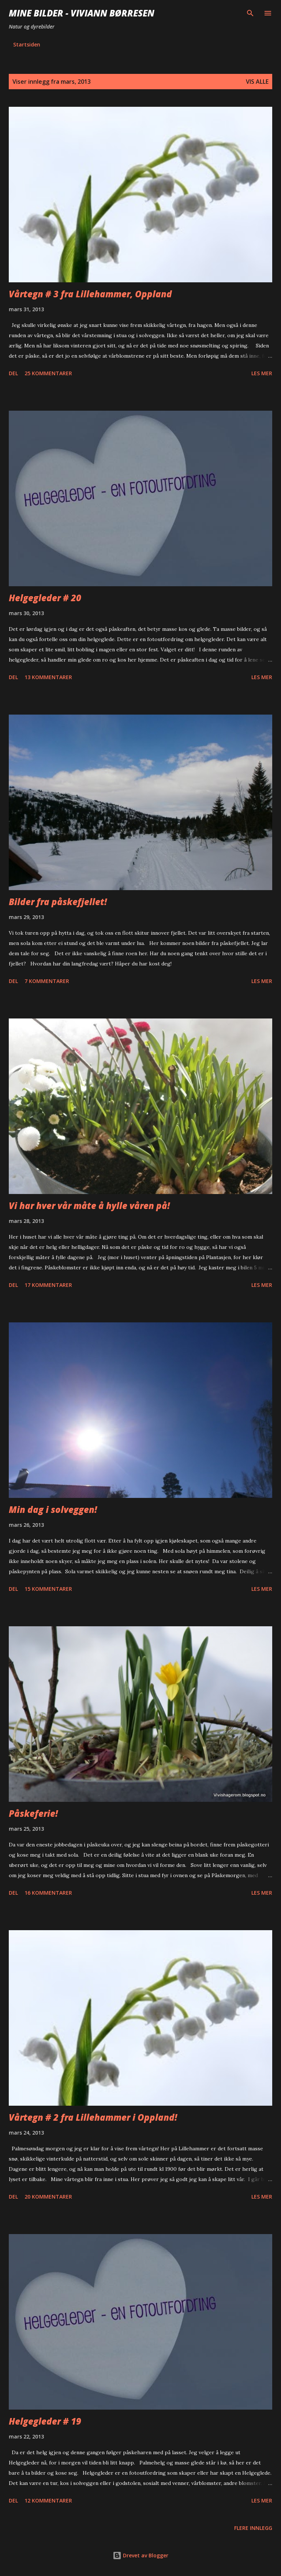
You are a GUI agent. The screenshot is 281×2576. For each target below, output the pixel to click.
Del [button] (13, 373)
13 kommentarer (48, 677)
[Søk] (250, 13)
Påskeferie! (33, 1813)
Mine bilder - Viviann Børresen (81, 13)
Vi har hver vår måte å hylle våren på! (89, 1206)
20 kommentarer (48, 2196)
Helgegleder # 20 (45, 598)
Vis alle (257, 82)
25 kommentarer (48, 373)
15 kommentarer (48, 1588)
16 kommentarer (48, 1892)
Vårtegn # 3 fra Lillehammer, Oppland (90, 294)
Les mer (261, 373)
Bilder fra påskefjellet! (58, 902)
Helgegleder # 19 (45, 2421)
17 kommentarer (48, 1284)
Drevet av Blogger (140, 2555)
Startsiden (26, 44)
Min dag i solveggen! (53, 1509)
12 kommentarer (48, 2500)
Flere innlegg (253, 2527)
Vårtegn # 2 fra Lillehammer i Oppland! (93, 2117)
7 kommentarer (47, 981)
